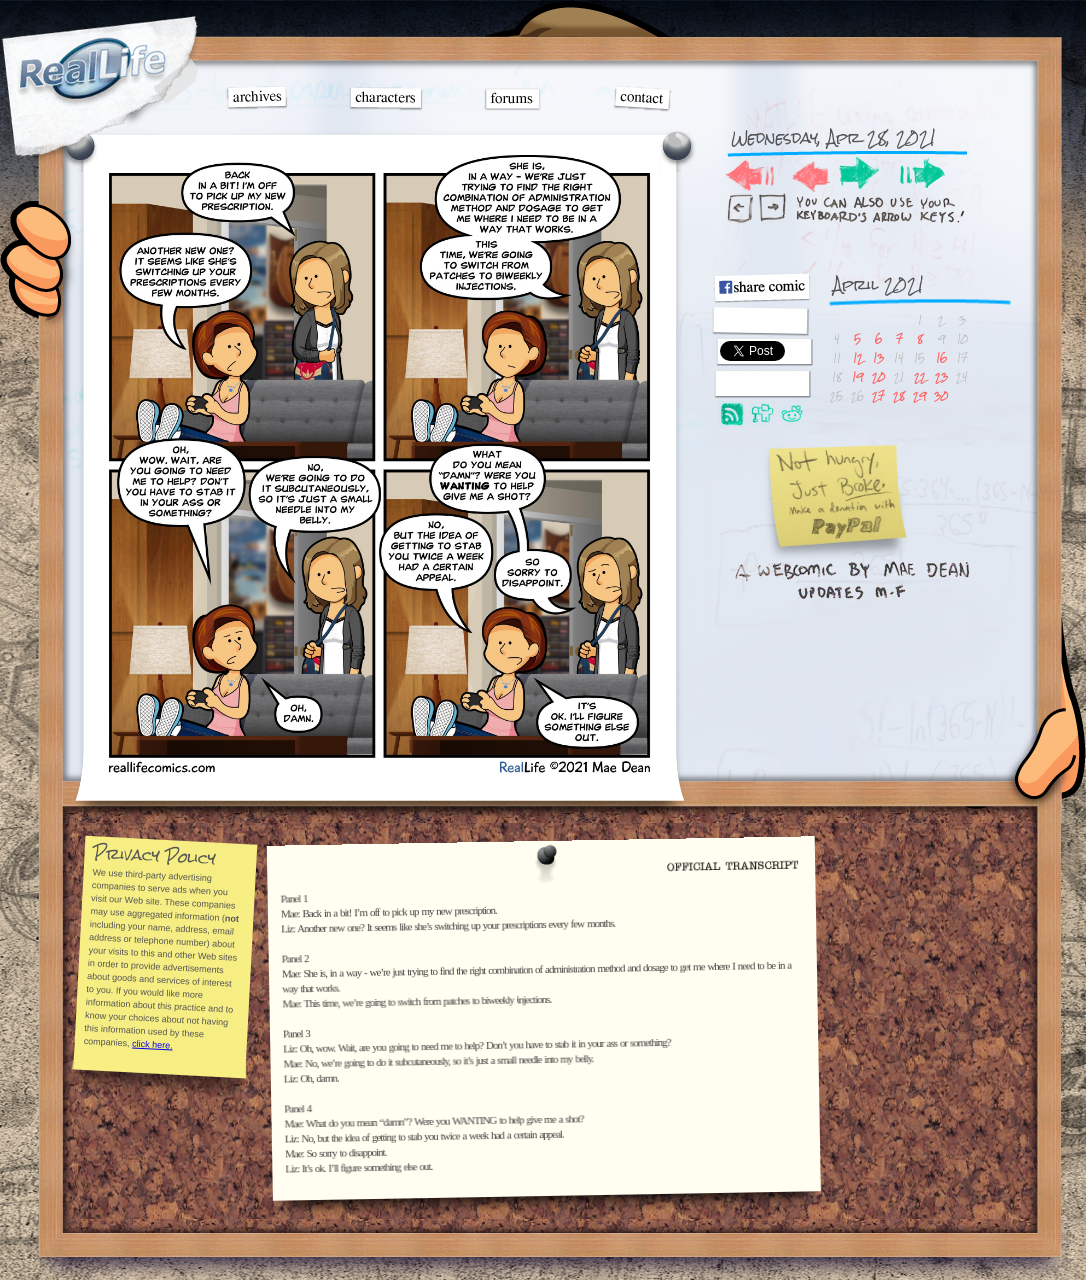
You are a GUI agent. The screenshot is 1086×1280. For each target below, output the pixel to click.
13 (878, 357)
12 (858, 357)
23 (941, 376)
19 (857, 376)
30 (941, 395)
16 (941, 357)
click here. (151, 1044)
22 (920, 376)
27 (878, 395)
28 (899, 395)
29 (919, 395)
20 (878, 376)
